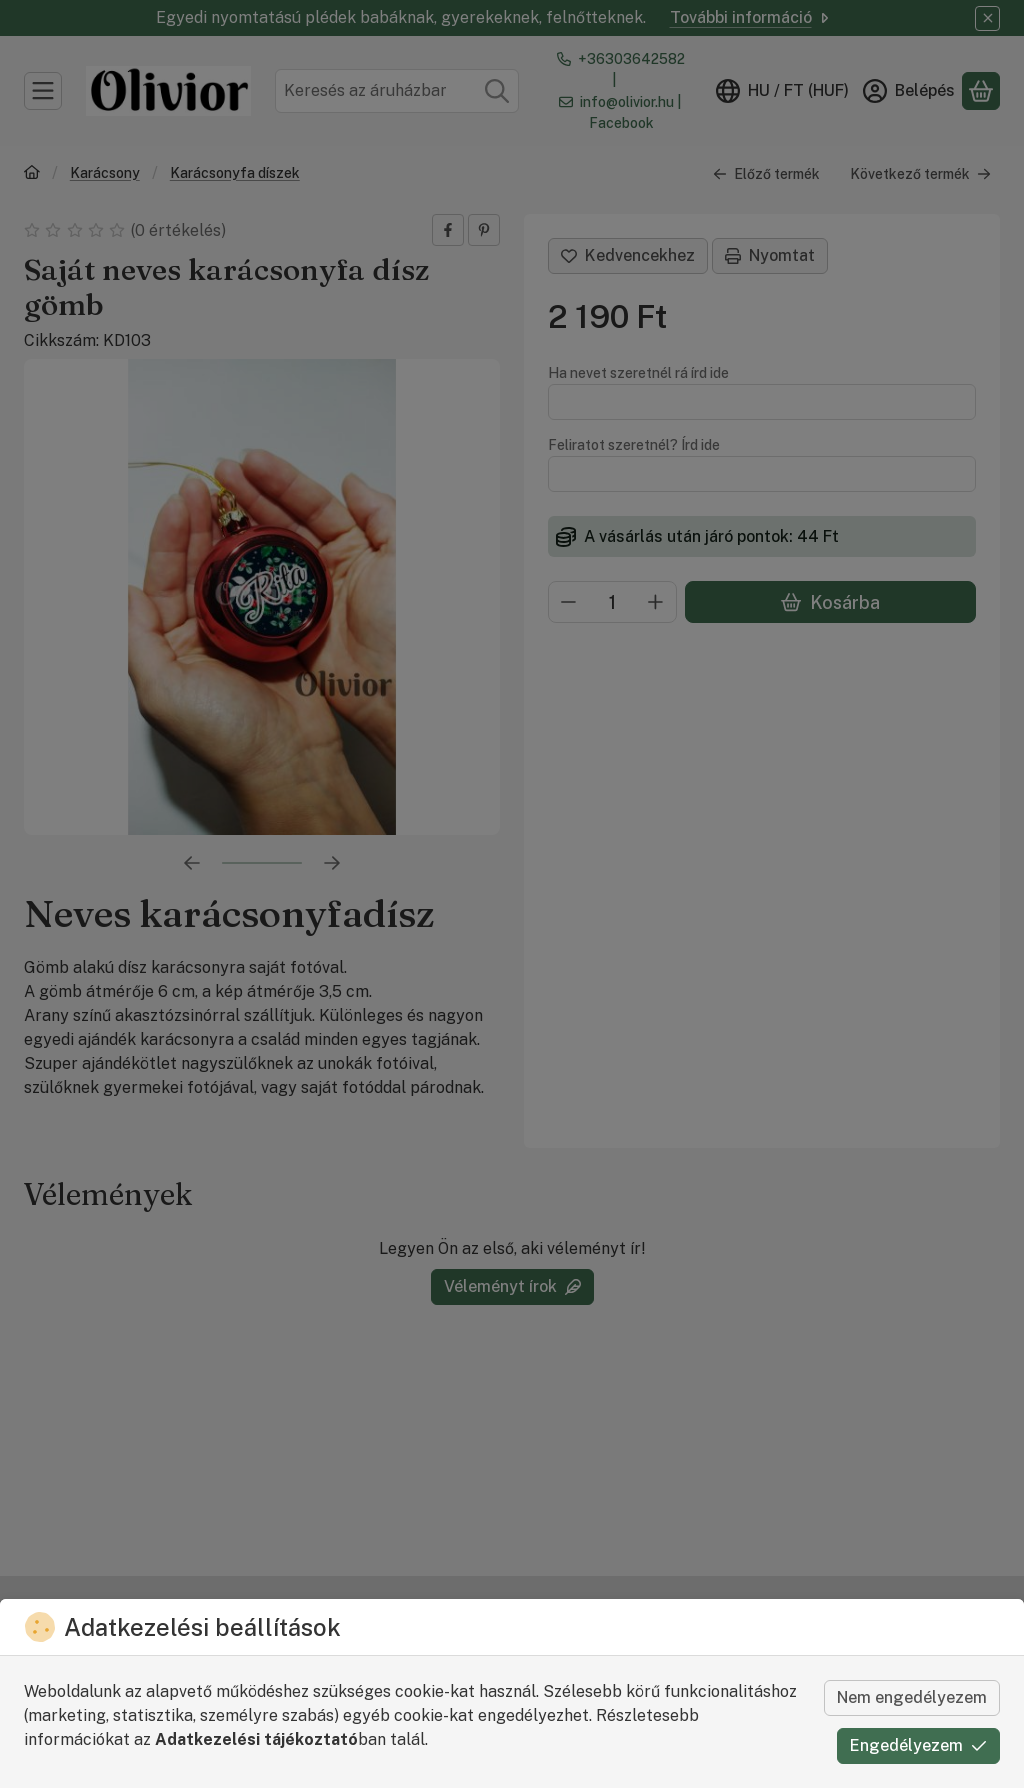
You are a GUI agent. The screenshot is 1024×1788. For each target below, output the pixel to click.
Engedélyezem (918, 1745)
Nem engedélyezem (912, 1697)
